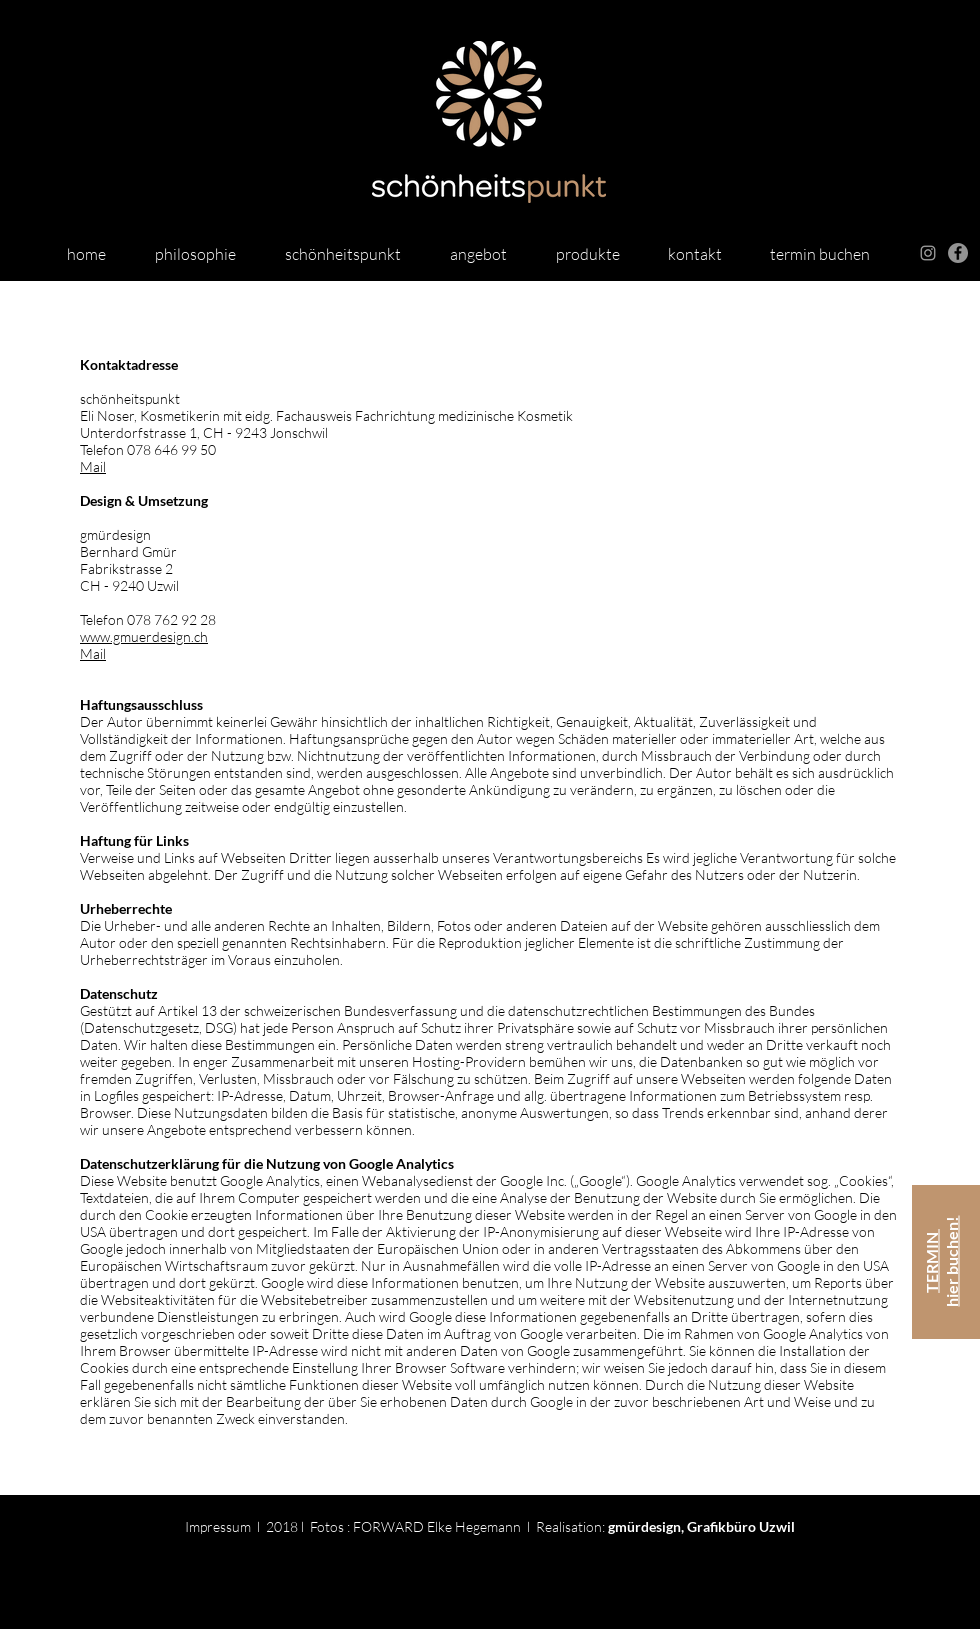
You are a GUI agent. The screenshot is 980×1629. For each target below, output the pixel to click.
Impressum (218, 1526)
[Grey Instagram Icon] (928, 253)
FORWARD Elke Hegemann (437, 1526)
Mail (93, 466)
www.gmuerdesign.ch (144, 636)
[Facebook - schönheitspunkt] (958, 253)
